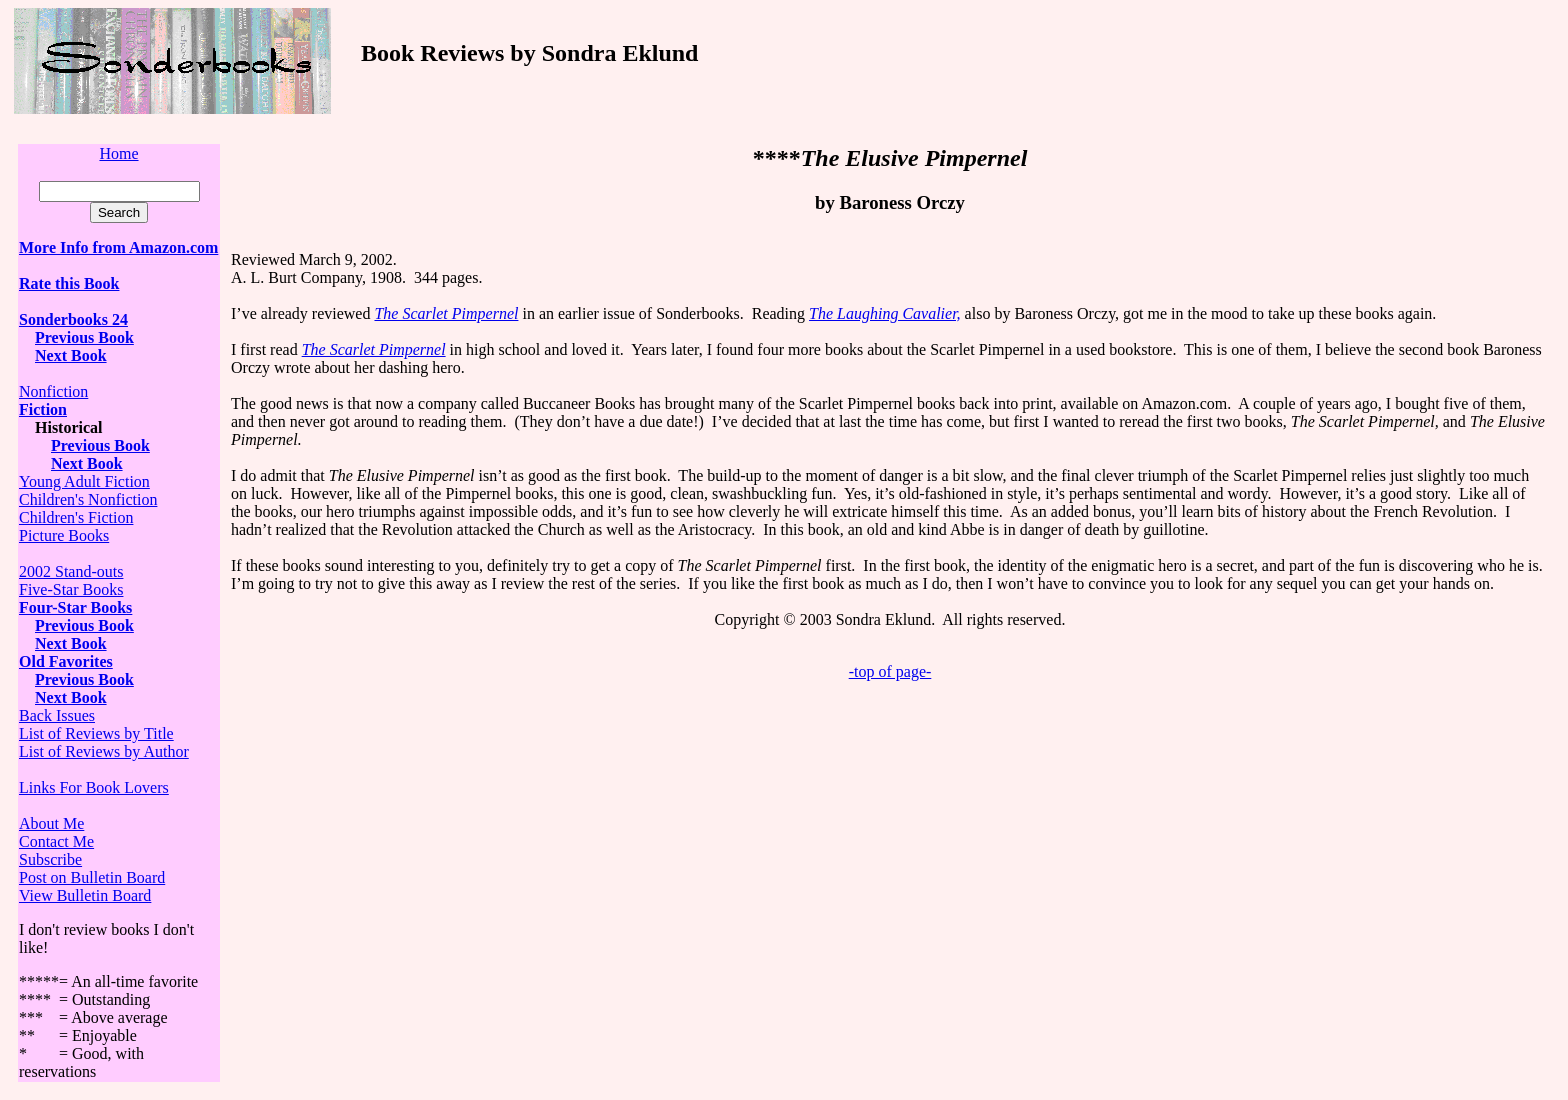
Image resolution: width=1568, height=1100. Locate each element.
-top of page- (890, 671)
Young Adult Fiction (84, 481)
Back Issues (57, 715)
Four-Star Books (75, 607)
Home (118, 153)
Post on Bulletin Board (92, 877)
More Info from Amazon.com (118, 247)
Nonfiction (53, 391)
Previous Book (84, 337)
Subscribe (50, 859)
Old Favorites (66, 661)
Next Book (71, 643)
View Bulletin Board (85, 895)
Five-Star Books (71, 589)
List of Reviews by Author (104, 751)
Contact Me (56, 841)
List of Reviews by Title (96, 733)
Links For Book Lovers (94, 787)
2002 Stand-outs (71, 571)
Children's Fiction (76, 517)
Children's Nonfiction (88, 499)
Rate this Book (69, 283)
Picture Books (64, 535)
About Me (51, 823)
